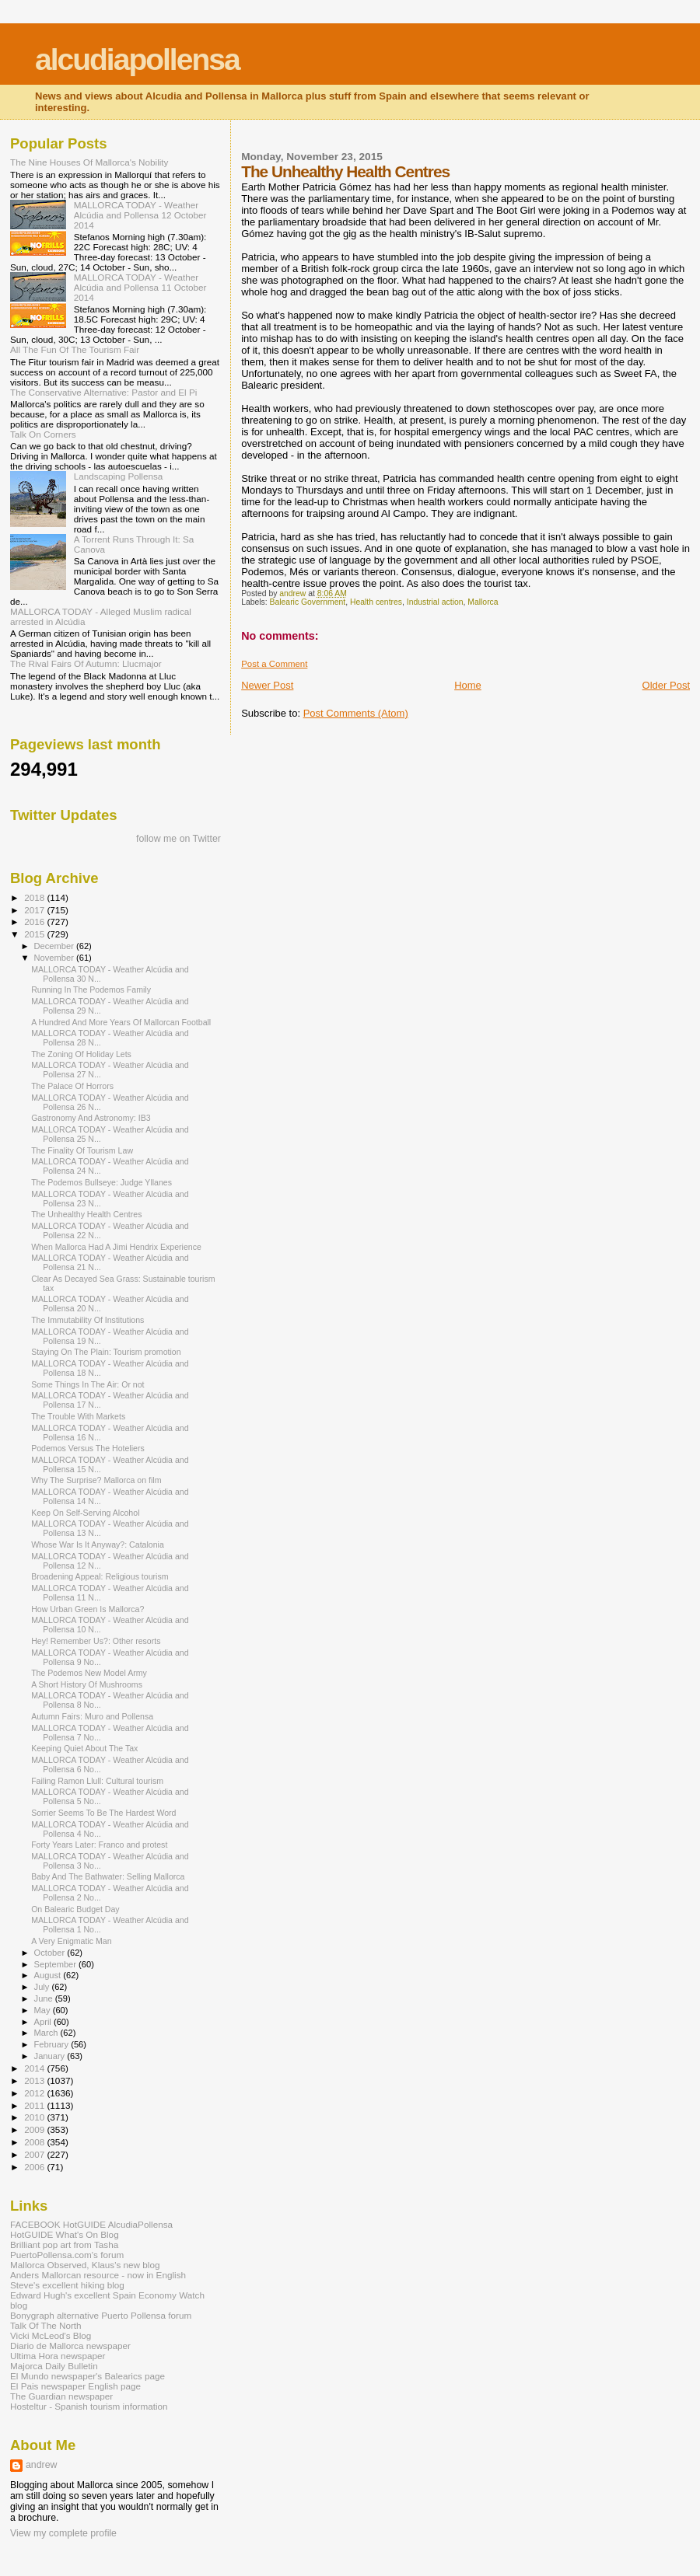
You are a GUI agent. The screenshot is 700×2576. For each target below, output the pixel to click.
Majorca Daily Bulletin (54, 2366)
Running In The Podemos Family (91, 989)
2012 (35, 2093)
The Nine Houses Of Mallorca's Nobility (89, 162)
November (55, 957)
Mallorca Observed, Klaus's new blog (84, 2265)
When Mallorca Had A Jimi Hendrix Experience (116, 1246)
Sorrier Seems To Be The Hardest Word (103, 1812)
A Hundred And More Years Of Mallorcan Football (121, 1022)
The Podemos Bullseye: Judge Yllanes (101, 1182)
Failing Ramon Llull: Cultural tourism (97, 1780)
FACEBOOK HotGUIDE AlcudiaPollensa (91, 2224)
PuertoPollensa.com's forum (67, 2255)
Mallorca (482, 602)
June (44, 1998)
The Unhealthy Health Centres (86, 1214)
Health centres (376, 602)
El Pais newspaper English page (75, 2386)
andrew (42, 2464)
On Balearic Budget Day (75, 1909)
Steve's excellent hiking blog (67, 2285)
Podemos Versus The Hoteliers (88, 1448)
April (44, 2021)
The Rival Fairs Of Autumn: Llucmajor (86, 663)
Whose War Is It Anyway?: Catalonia (97, 1544)
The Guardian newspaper (61, 2396)
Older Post (666, 685)
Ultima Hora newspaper (57, 2356)
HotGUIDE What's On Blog (64, 2234)
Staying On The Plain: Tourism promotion (105, 1351)
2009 (35, 2129)
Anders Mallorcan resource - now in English (98, 2275)
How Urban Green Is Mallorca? (87, 1609)
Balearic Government (308, 602)
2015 (35, 934)
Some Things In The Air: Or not (87, 1384)
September (56, 1964)
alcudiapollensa (137, 59)
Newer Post (267, 685)
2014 (35, 2068)
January (51, 2056)
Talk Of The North (46, 2325)
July (43, 1986)
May (43, 2010)
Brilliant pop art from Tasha (64, 2244)
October (51, 1952)
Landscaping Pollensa (118, 476)
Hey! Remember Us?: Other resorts (95, 1641)
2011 (35, 2105)
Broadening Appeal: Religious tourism (99, 1576)
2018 (35, 897)
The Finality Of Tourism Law (82, 1150)
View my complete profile (63, 2533)
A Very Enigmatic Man (71, 1941)
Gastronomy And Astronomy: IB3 (90, 1117)
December (55, 946)
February (53, 2044)
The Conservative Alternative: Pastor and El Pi (103, 392)
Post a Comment (274, 663)
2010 (35, 2117)
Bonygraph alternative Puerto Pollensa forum (100, 2315)
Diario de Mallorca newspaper (70, 2345)
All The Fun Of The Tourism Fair (74, 349)
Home (467, 685)
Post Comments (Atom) (355, 713)
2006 (35, 2167)
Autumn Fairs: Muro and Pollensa (92, 1716)
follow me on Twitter (178, 838)
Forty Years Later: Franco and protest (99, 1844)
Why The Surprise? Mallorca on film (96, 1480)
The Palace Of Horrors (72, 1086)
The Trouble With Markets (78, 1416)
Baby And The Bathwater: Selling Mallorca (107, 1876)
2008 (35, 2142)
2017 (35, 910)
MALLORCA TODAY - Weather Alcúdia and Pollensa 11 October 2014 (140, 287)
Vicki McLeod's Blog (50, 2335)
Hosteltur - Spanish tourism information (89, 2406)
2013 (35, 2080)
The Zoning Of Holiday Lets (81, 1054)
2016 (35, 921)
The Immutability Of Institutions (87, 1320)
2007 (35, 2154)
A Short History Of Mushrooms (86, 1684)
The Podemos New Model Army (89, 1672)
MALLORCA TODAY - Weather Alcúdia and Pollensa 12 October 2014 (140, 215)
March (47, 2032)
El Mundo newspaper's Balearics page (87, 2376)
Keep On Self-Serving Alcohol (85, 1512)
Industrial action (435, 602)
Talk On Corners (43, 434)
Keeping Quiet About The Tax (84, 1748)
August (49, 1975)
